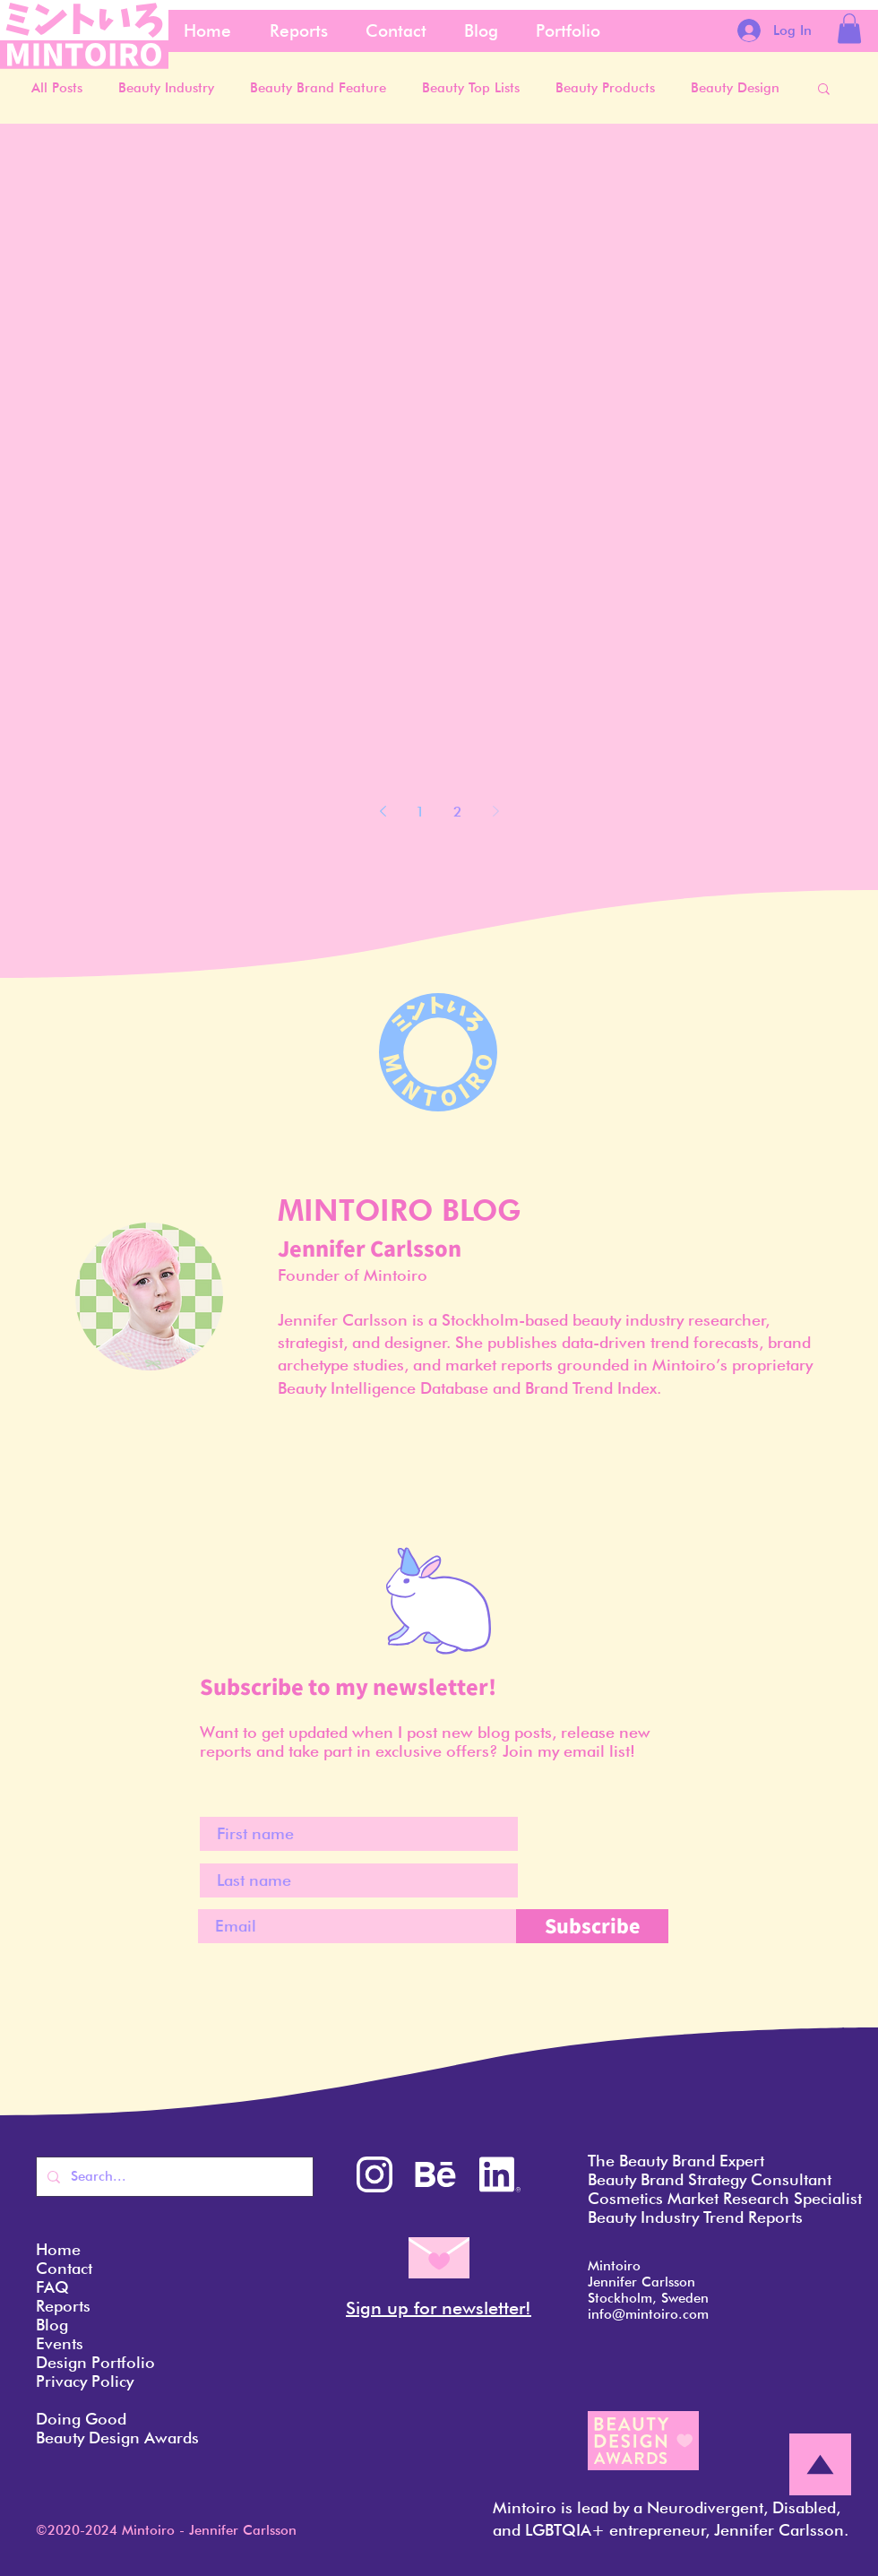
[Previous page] (382, 811)
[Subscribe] (592, 1926)
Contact (64, 2268)
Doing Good (81, 2418)
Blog (52, 2324)
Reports (63, 2305)
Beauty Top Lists (471, 88)
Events (59, 2343)
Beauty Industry (166, 88)
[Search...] (173, 2176)
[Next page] (495, 811)
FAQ (52, 2287)
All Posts (56, 88)
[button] (849, 28)
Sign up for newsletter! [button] (438, 2308)
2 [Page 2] (457, 811)
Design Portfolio (95, 2362)
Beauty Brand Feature (318, 88)
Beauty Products (605, 88)
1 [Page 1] (420, 811)
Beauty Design (735, 88)
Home (58, 2249)
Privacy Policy (84, 2381)
